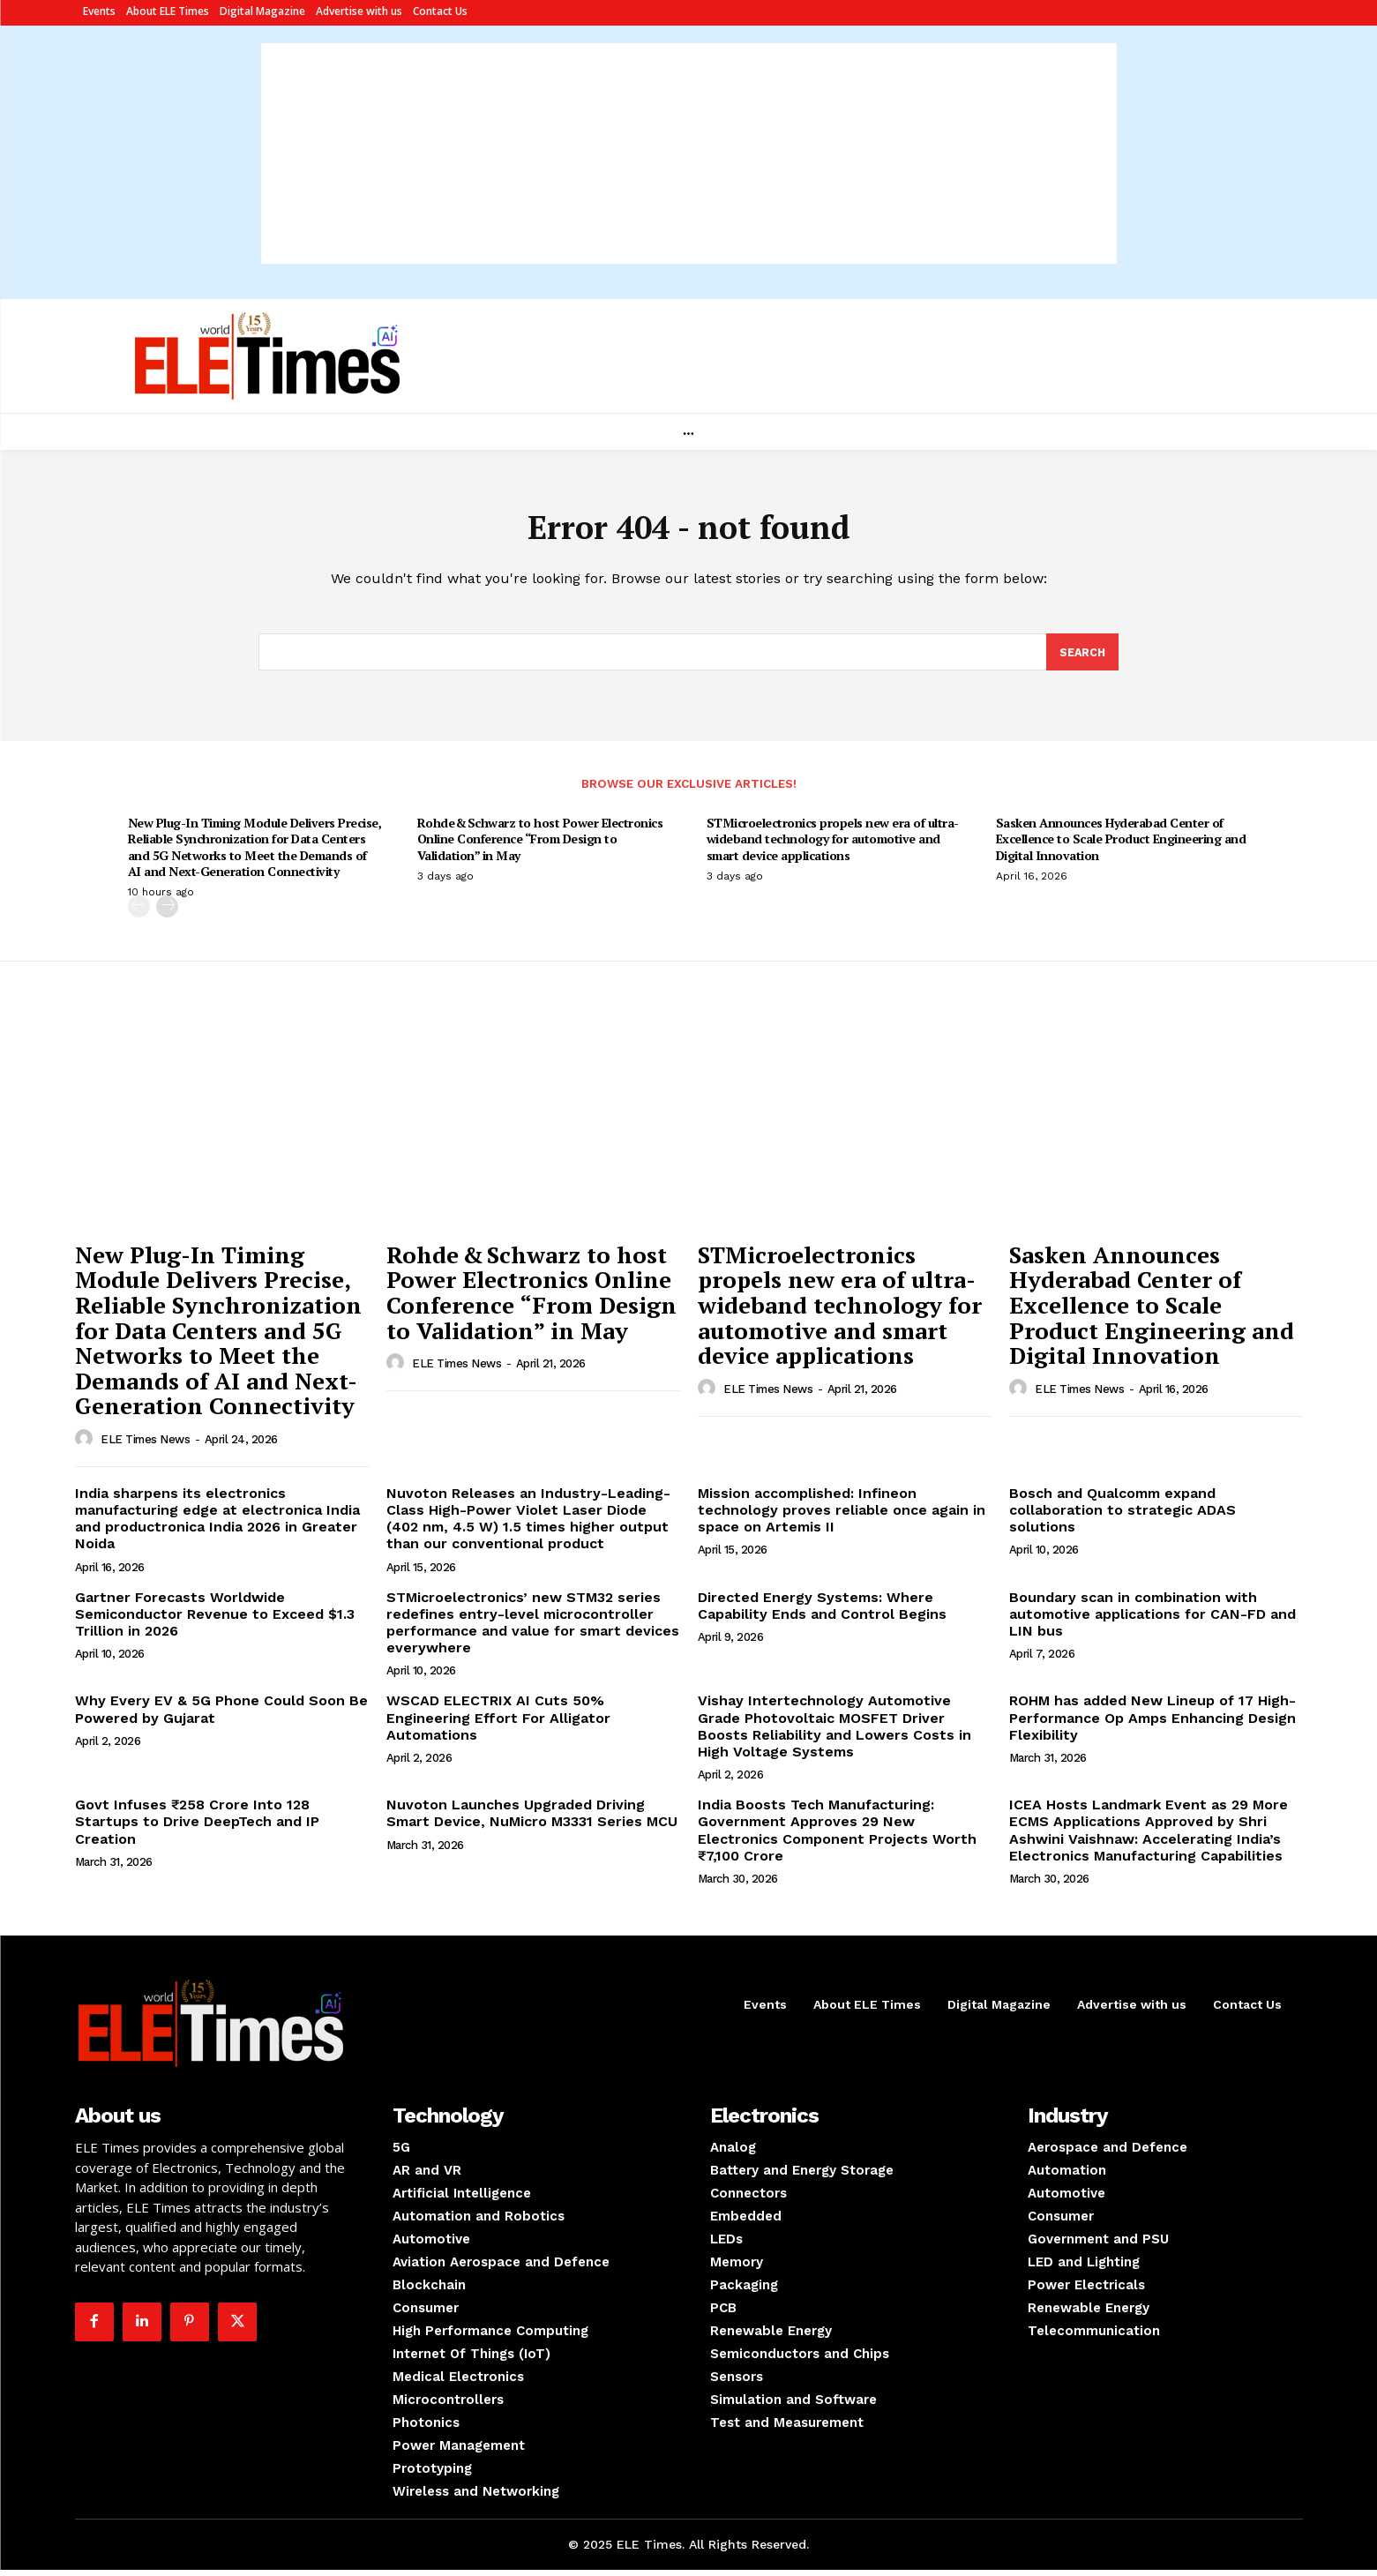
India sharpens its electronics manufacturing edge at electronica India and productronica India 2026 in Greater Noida (217, 1525)
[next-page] (167, 913)
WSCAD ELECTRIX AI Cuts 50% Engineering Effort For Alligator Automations (498, 1723)
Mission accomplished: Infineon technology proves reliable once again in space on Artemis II (841, 1516)
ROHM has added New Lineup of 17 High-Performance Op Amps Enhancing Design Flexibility (1152, 1723)
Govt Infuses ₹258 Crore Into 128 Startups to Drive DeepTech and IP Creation (197, 1827)
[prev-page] (139, 913)
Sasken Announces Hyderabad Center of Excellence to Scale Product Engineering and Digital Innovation (1121, 844)
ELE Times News (145, 1445)
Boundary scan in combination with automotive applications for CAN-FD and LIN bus (1152, 1620)
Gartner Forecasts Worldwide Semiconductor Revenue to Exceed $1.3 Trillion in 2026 (215, 1620)
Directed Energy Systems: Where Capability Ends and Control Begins (822, 1612)
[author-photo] (86, 1445)
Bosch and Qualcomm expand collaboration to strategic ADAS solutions (1122, 1516)
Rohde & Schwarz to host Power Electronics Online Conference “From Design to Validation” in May (540, 844)
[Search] (1081, 657)
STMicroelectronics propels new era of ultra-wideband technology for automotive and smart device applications (833, 844)
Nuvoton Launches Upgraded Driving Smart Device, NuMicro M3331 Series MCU (531, 1819)
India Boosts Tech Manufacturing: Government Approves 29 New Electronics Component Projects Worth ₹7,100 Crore (837, 1836)
